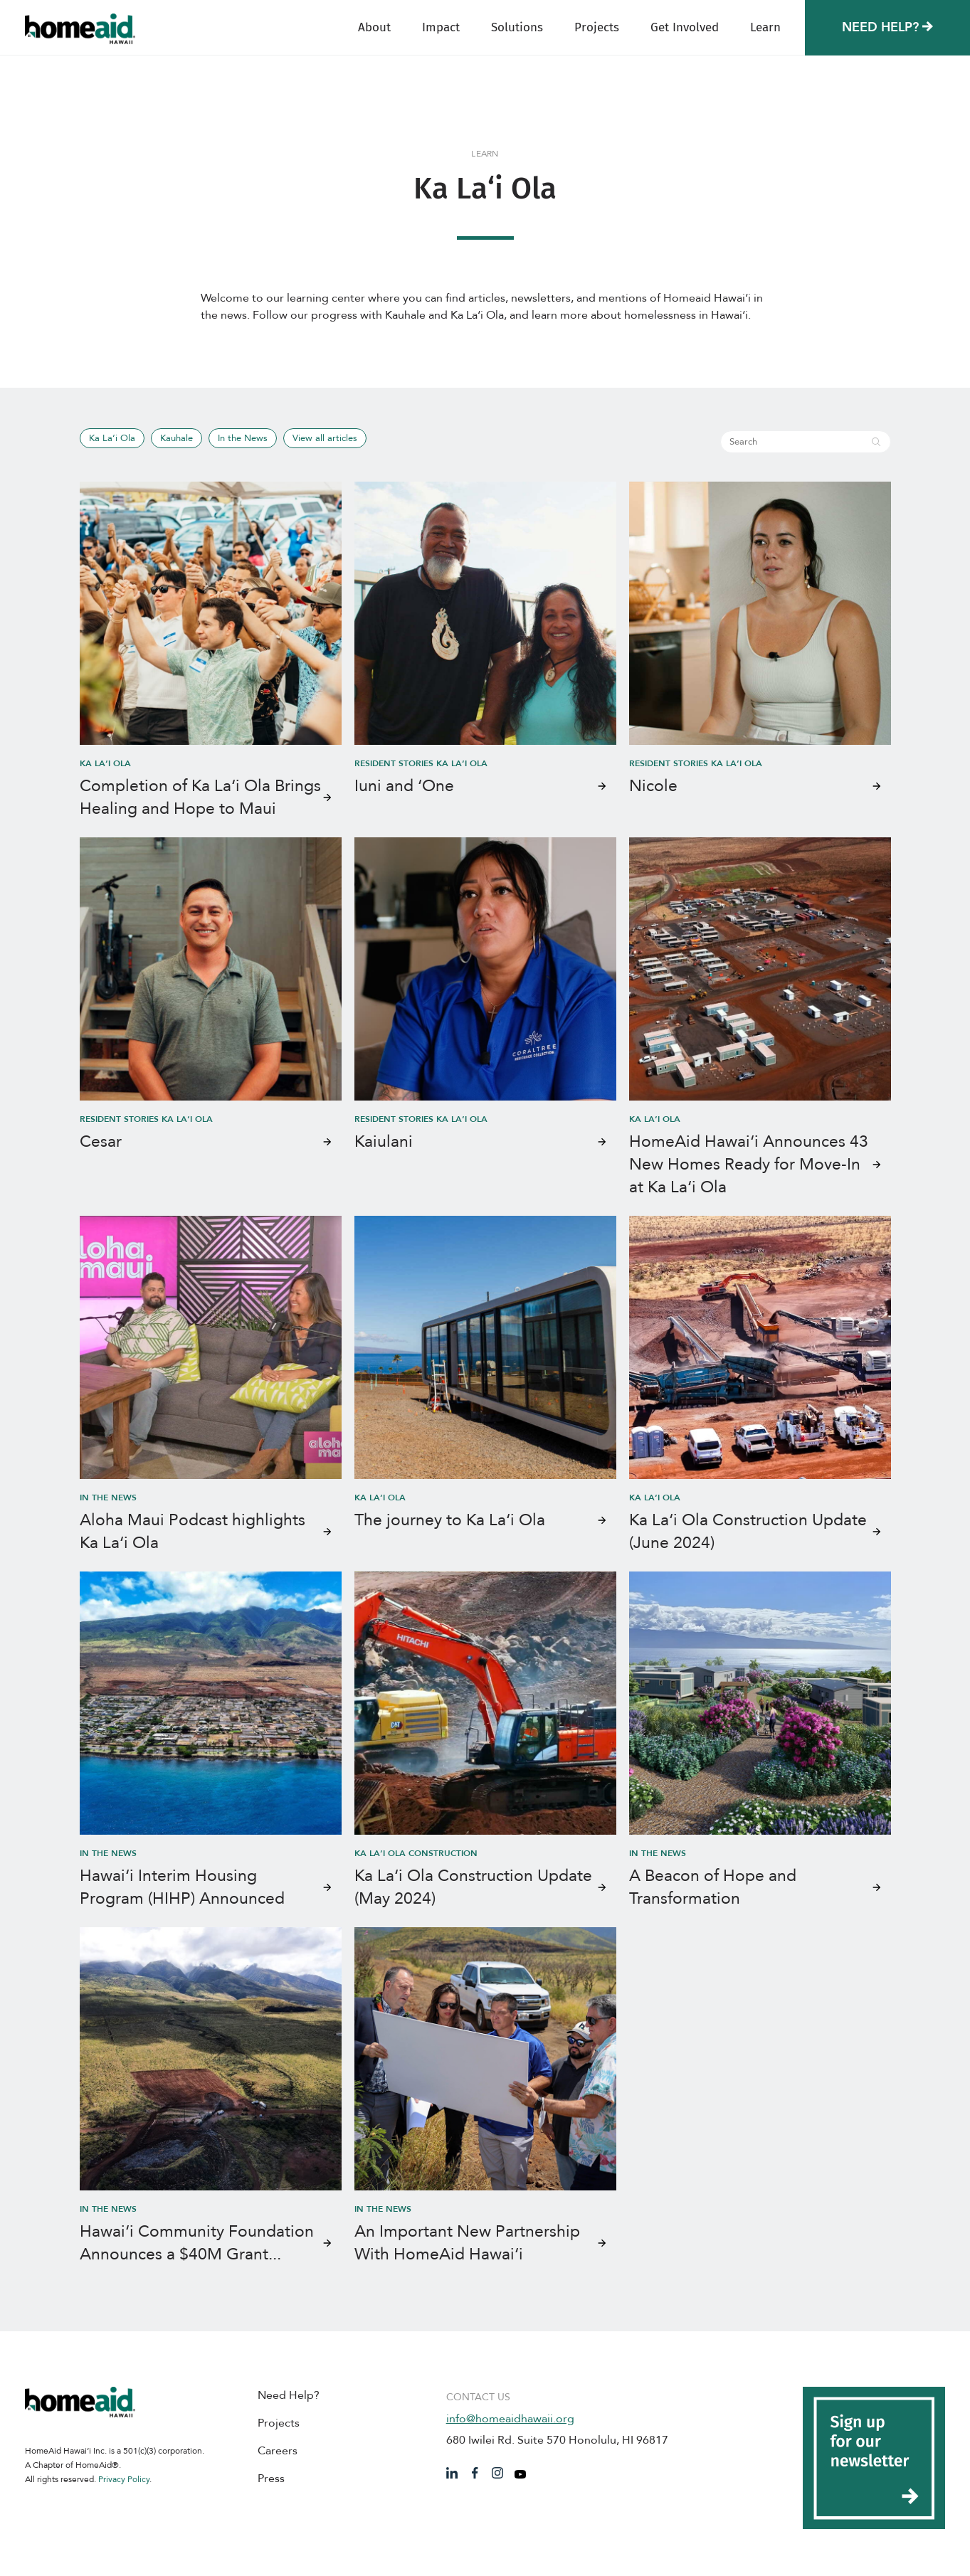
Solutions (517, 27)
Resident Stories (393, 763)
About (374, 27)
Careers (277, 2451)
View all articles (324, 438)
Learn (765, 27)
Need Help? (289, 2395)
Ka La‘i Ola (112, 438)
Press (271, 2478)
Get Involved (684, 27)
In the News (243, 438)
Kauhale (176, 438)
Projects (596, 27)
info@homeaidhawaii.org (510, 2419)
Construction (443, 1853)
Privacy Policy (123, 2479)
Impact (441, 27)
